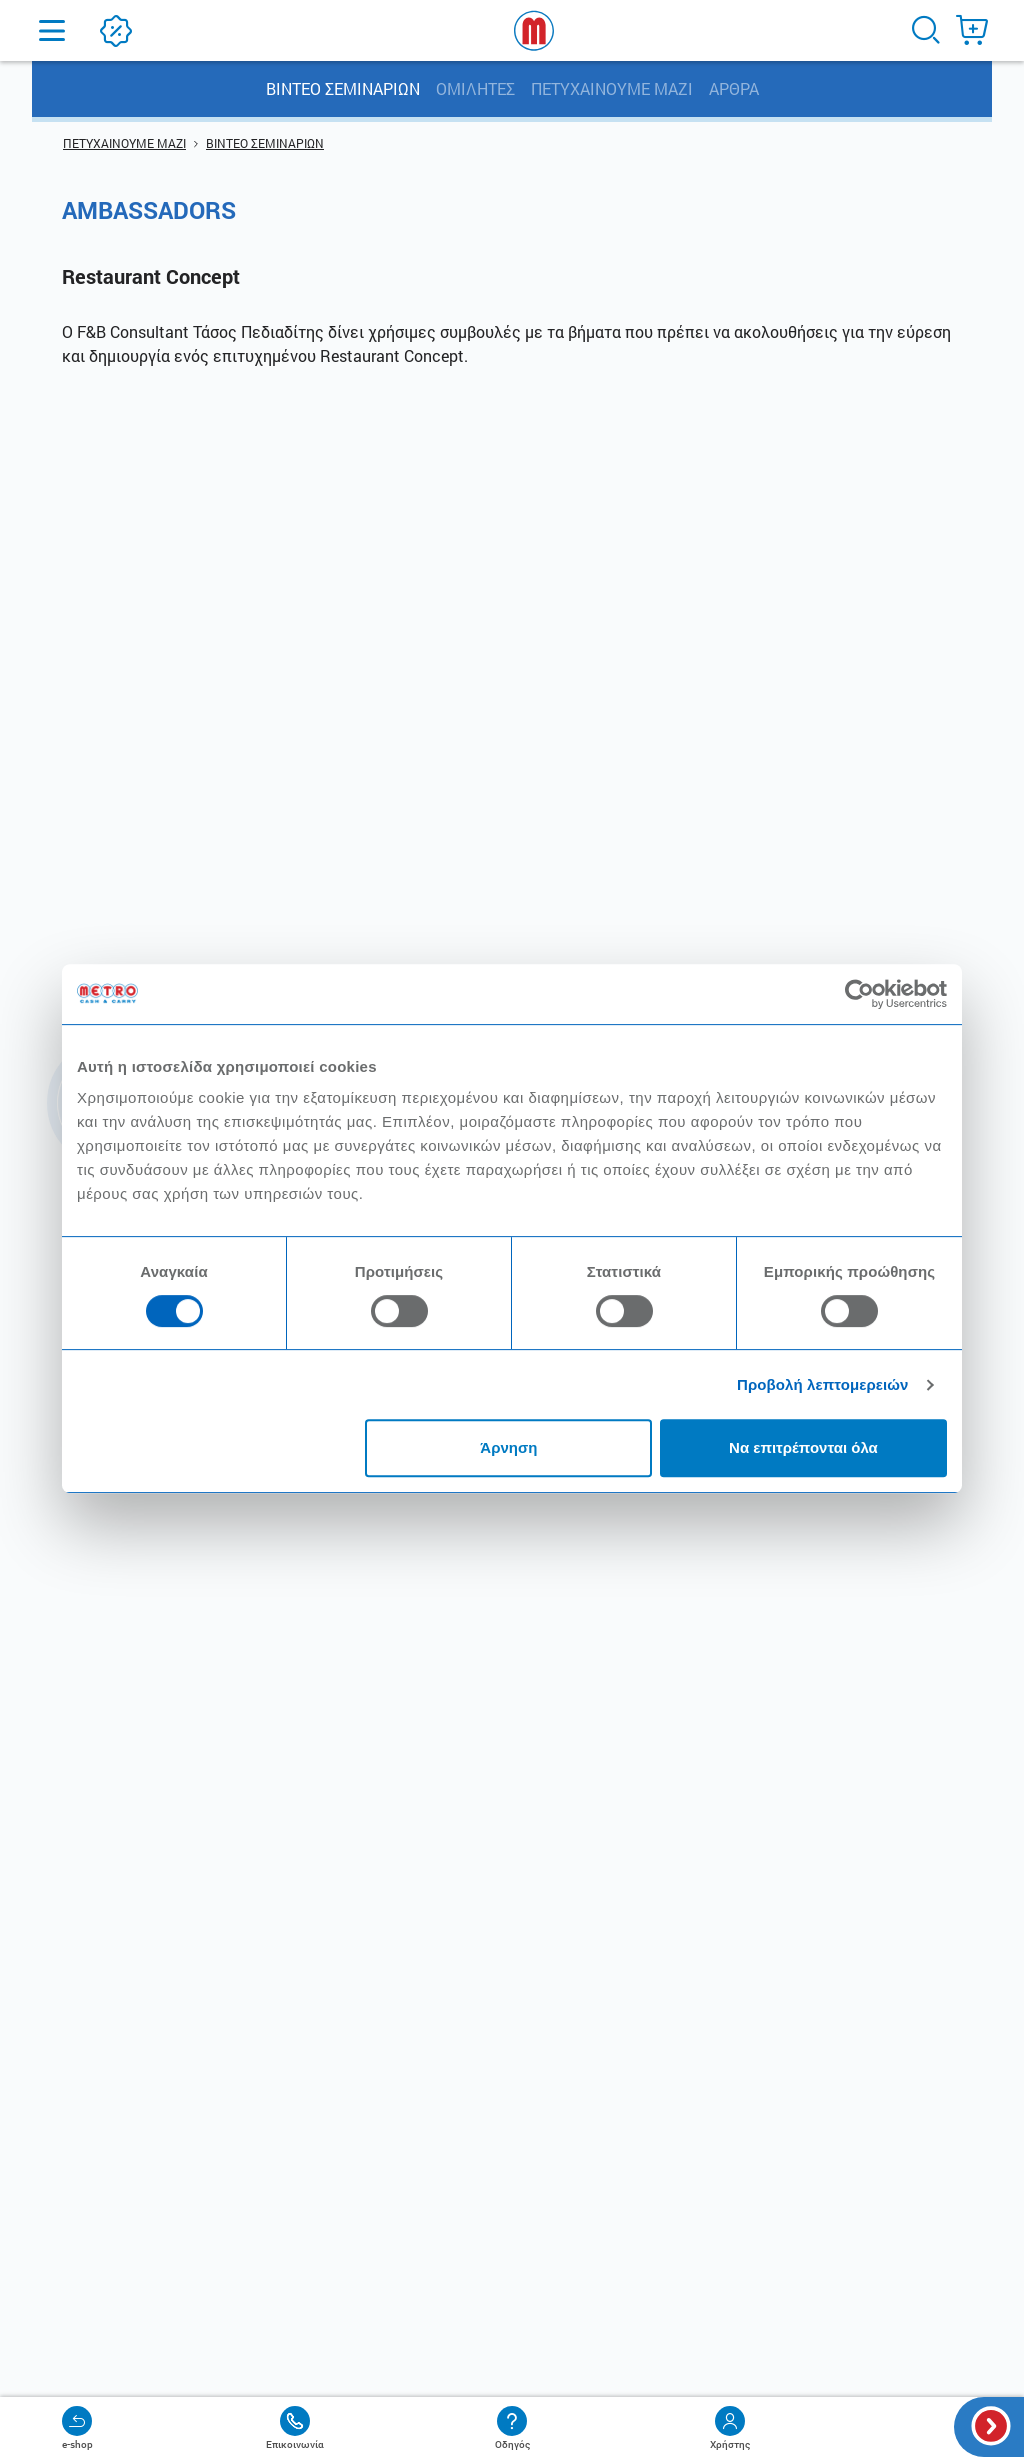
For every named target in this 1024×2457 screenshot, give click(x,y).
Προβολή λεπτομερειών (823, 1384)
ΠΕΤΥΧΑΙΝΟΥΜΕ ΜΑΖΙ (612, 88)
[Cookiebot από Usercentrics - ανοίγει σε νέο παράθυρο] (859, 994)
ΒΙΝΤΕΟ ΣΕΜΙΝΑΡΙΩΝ (343, 88)
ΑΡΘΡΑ (734, 88)
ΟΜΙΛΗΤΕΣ (475, 88)
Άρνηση (508, 1447)
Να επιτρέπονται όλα (803, 1447)
